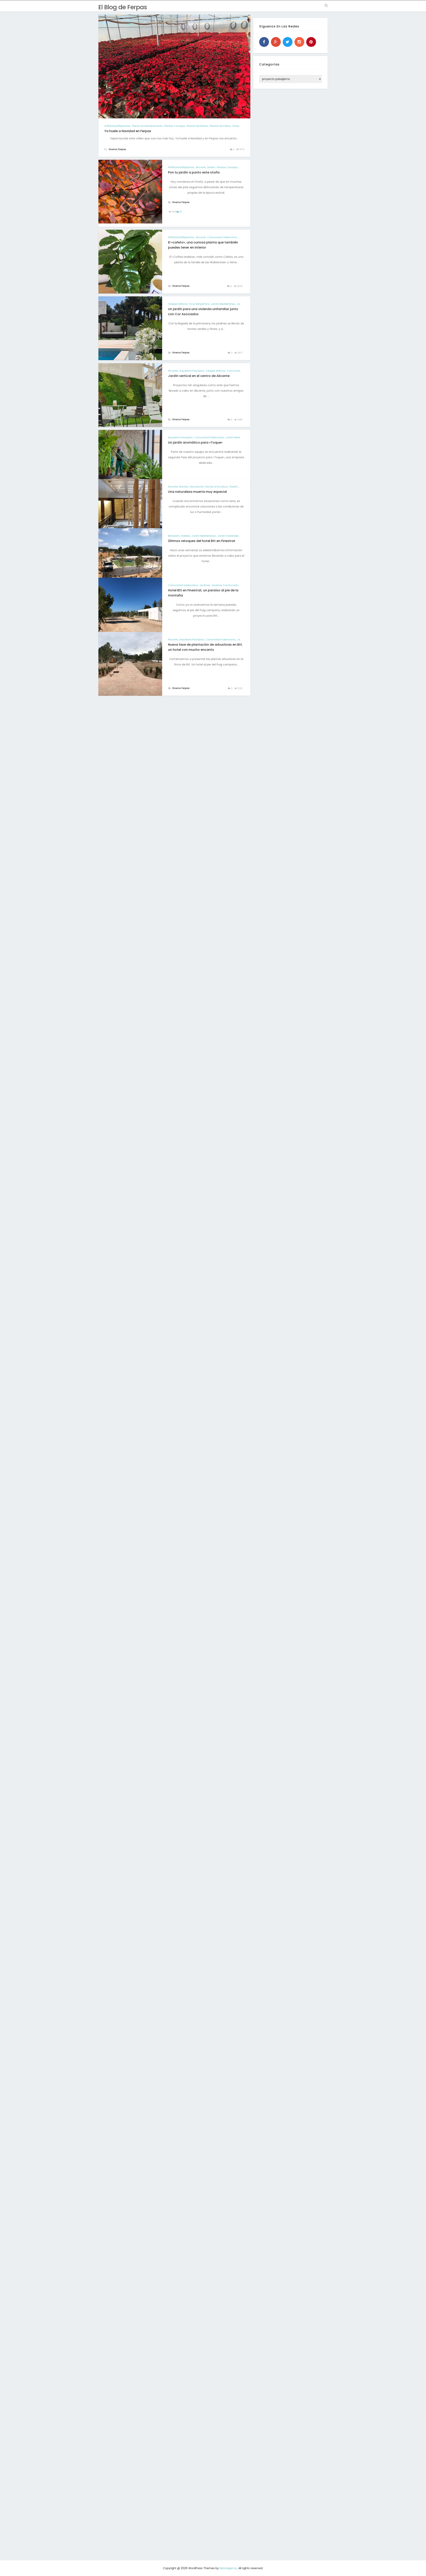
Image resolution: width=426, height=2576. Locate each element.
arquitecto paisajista (191, 604)
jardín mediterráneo (223, 463)
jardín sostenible (227, 935)
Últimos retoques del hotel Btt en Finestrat (201, 941)
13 (183, 688)
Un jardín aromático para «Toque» (195, 740)
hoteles (185, 935)
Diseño (211, 182)
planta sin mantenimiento (147, 126)
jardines (204, 1044)
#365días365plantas (117, 126)
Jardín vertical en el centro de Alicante (199, 610)
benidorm (174, 935)
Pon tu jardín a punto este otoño (194, 188)
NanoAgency (228, 2568)
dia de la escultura (216, 837)
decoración (197, 837)
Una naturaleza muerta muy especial (197, 842)
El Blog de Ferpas (122, 7)
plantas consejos (174, 126)
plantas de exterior (197, 126)
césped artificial (178, 463)
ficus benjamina (199, 463)
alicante (201, 182)
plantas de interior (220, 126)
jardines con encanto (225, 1044)
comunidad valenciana (222, 320)
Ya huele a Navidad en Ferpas (127, 131)
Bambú (183, 837)
